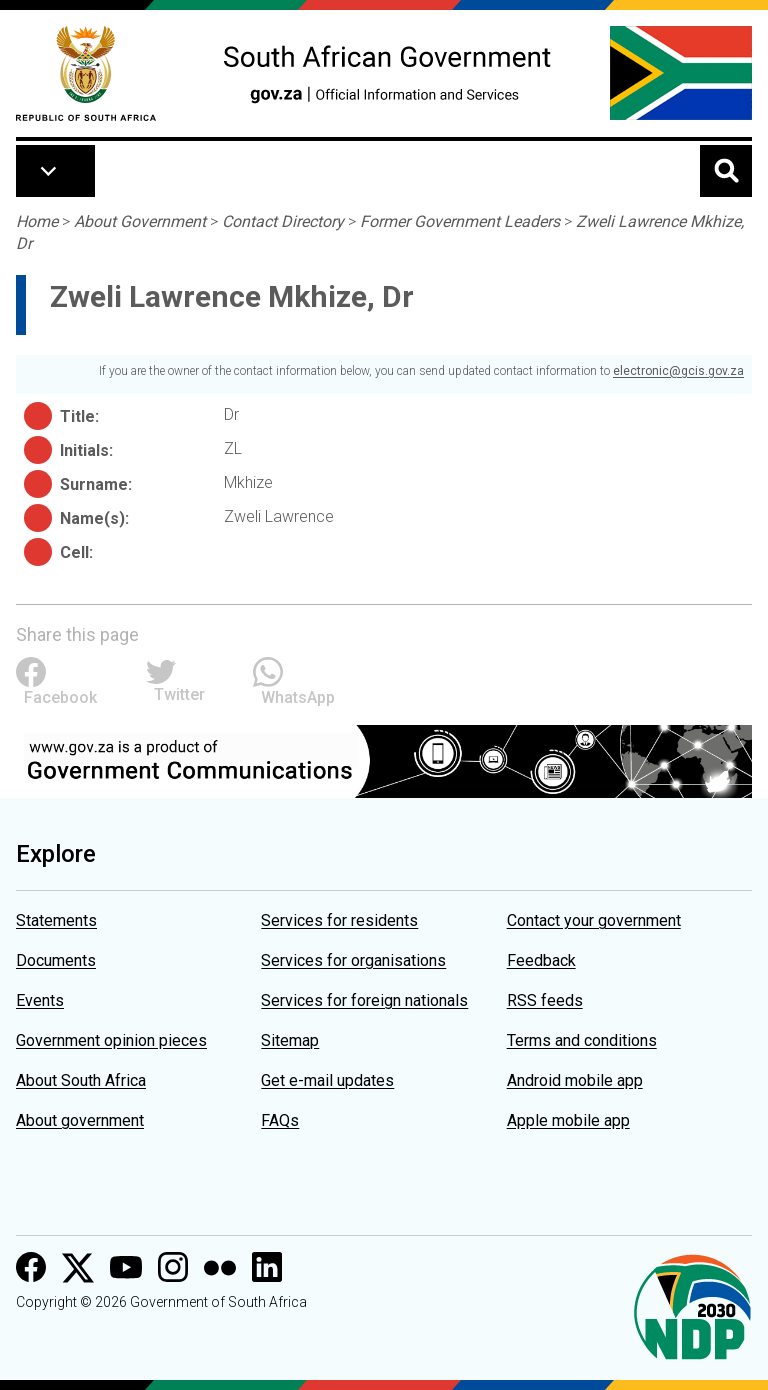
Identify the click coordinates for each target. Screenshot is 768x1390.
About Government (140, 221)
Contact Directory (283, 221)
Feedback (541, 960)
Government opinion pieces (111, 1040)
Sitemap (290, 1040)
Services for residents (339, 920)
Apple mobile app (568, 1120)
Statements (56, 920)
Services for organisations (353, 960)
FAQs (280, 1120)
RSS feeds (545, 1000)
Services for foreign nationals (364, 1000)
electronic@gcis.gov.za (678, 371)
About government (80, 1120)
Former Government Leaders (460, 221)
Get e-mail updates (327, 1080)
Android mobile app (575, 1080)
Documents (56, 960)
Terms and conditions (582, 1040)
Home (37, 221)
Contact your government (594, 920)
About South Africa (81, 1080)
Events (40, 1000)
